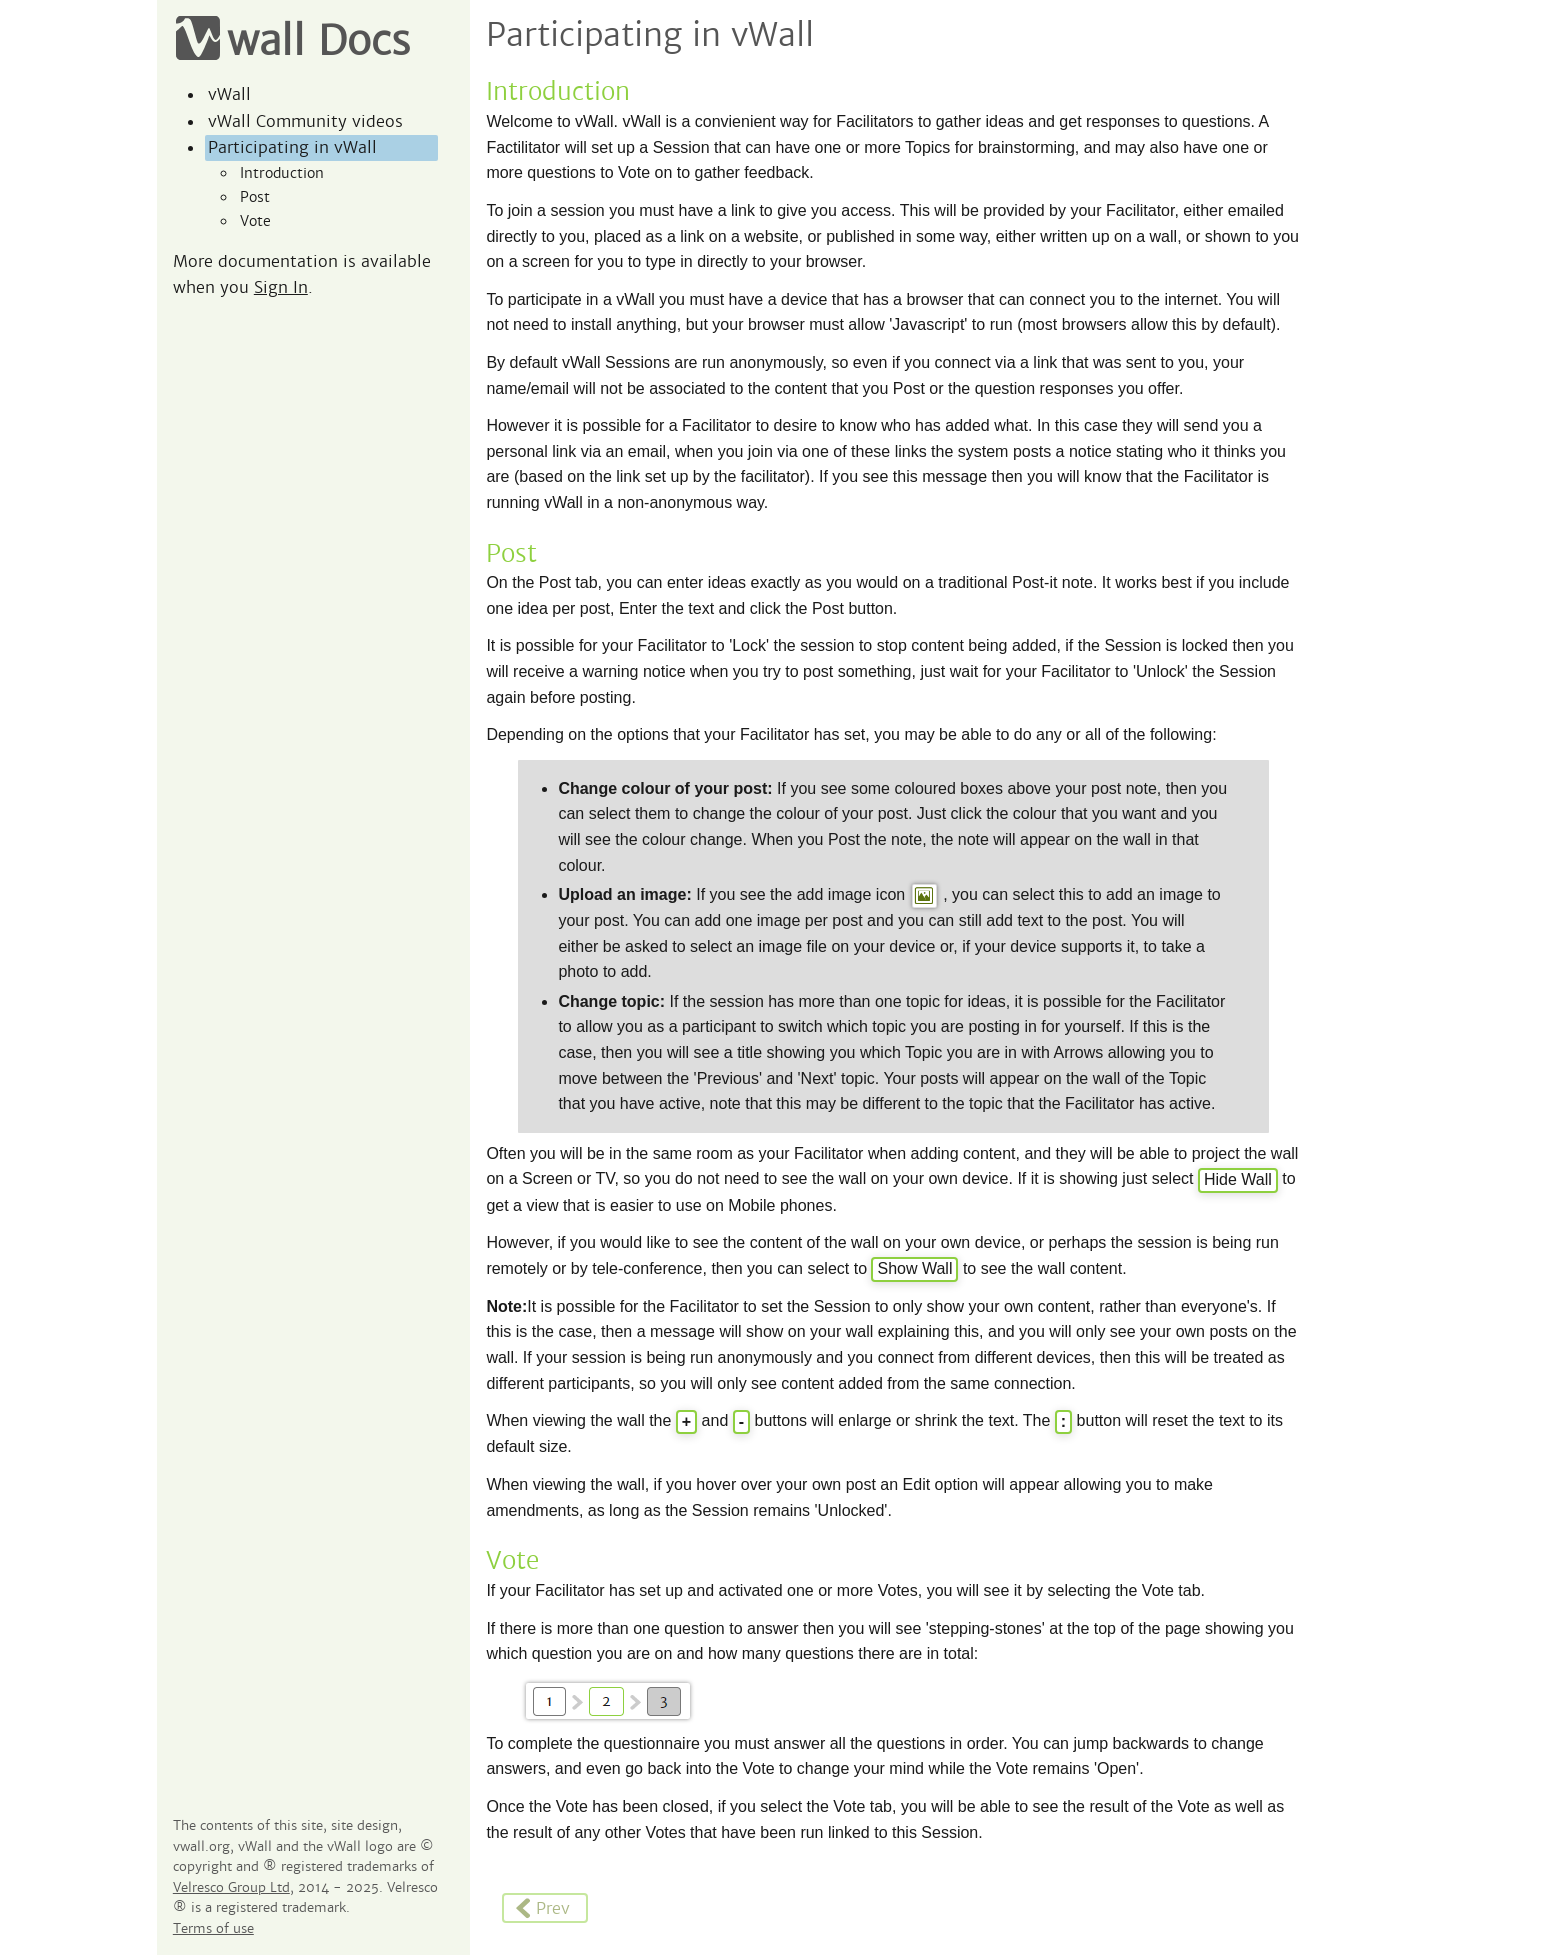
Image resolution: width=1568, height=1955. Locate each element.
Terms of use (213, 1929)
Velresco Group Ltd (231, 1888)
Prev (542, 1908)
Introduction (282, 173)
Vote (255, 221)
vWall (229, 94)
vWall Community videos (305, 121)
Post (255, 197)
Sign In (281, 287)
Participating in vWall (292, 147)
